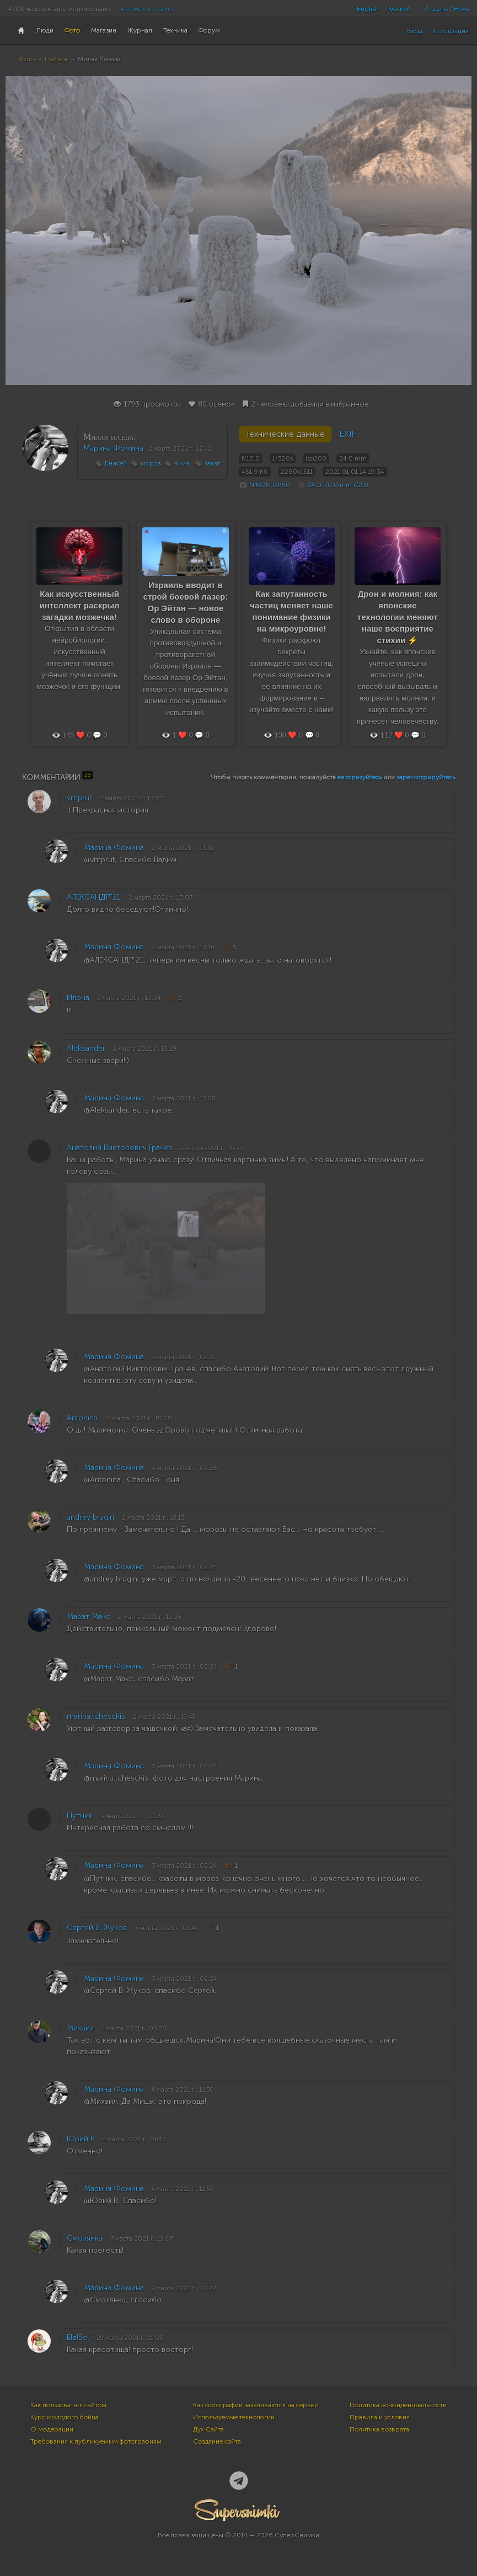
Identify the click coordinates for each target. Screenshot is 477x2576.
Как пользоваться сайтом (68, 2405)
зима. (182, 463)
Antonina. (83, 1418)
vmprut (79, 798)
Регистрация (449, 31)
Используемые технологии (234, 2417)
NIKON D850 (269, 485)
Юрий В (81, 2139)
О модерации (51, 2429)
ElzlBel (78, 2337)
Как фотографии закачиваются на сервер (256, 2405)
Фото (27, 59)
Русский (398, 9)
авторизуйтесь (359, 777)
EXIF (347, 434)
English (368, 9)
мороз (150, 463)
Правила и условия (380, 2417)
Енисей (116, 463)
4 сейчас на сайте (146, 9)
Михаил (80, 2028)
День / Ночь (443, 9)
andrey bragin (90, 1517)
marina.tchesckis (96, 1716)
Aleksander (86, 1048)
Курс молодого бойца (64, 2417)
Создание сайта (217, 2441)
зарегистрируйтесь (425, 777)
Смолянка (85, 2238)
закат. (213, 463)
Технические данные (285, 434)
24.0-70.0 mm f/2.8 (338, 485)
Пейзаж (56, 59)
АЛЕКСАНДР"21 (94, 897)
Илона (78, 997)
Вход (414, 31)
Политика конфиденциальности (398, 2405)
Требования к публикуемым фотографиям (96, 2441)
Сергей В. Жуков (97, 1927)
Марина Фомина (113, 448)
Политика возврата (379, 2429)
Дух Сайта (208, 2429)
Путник (80, 1815)
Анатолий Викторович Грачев (119, 1147)
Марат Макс (88, 1616)
